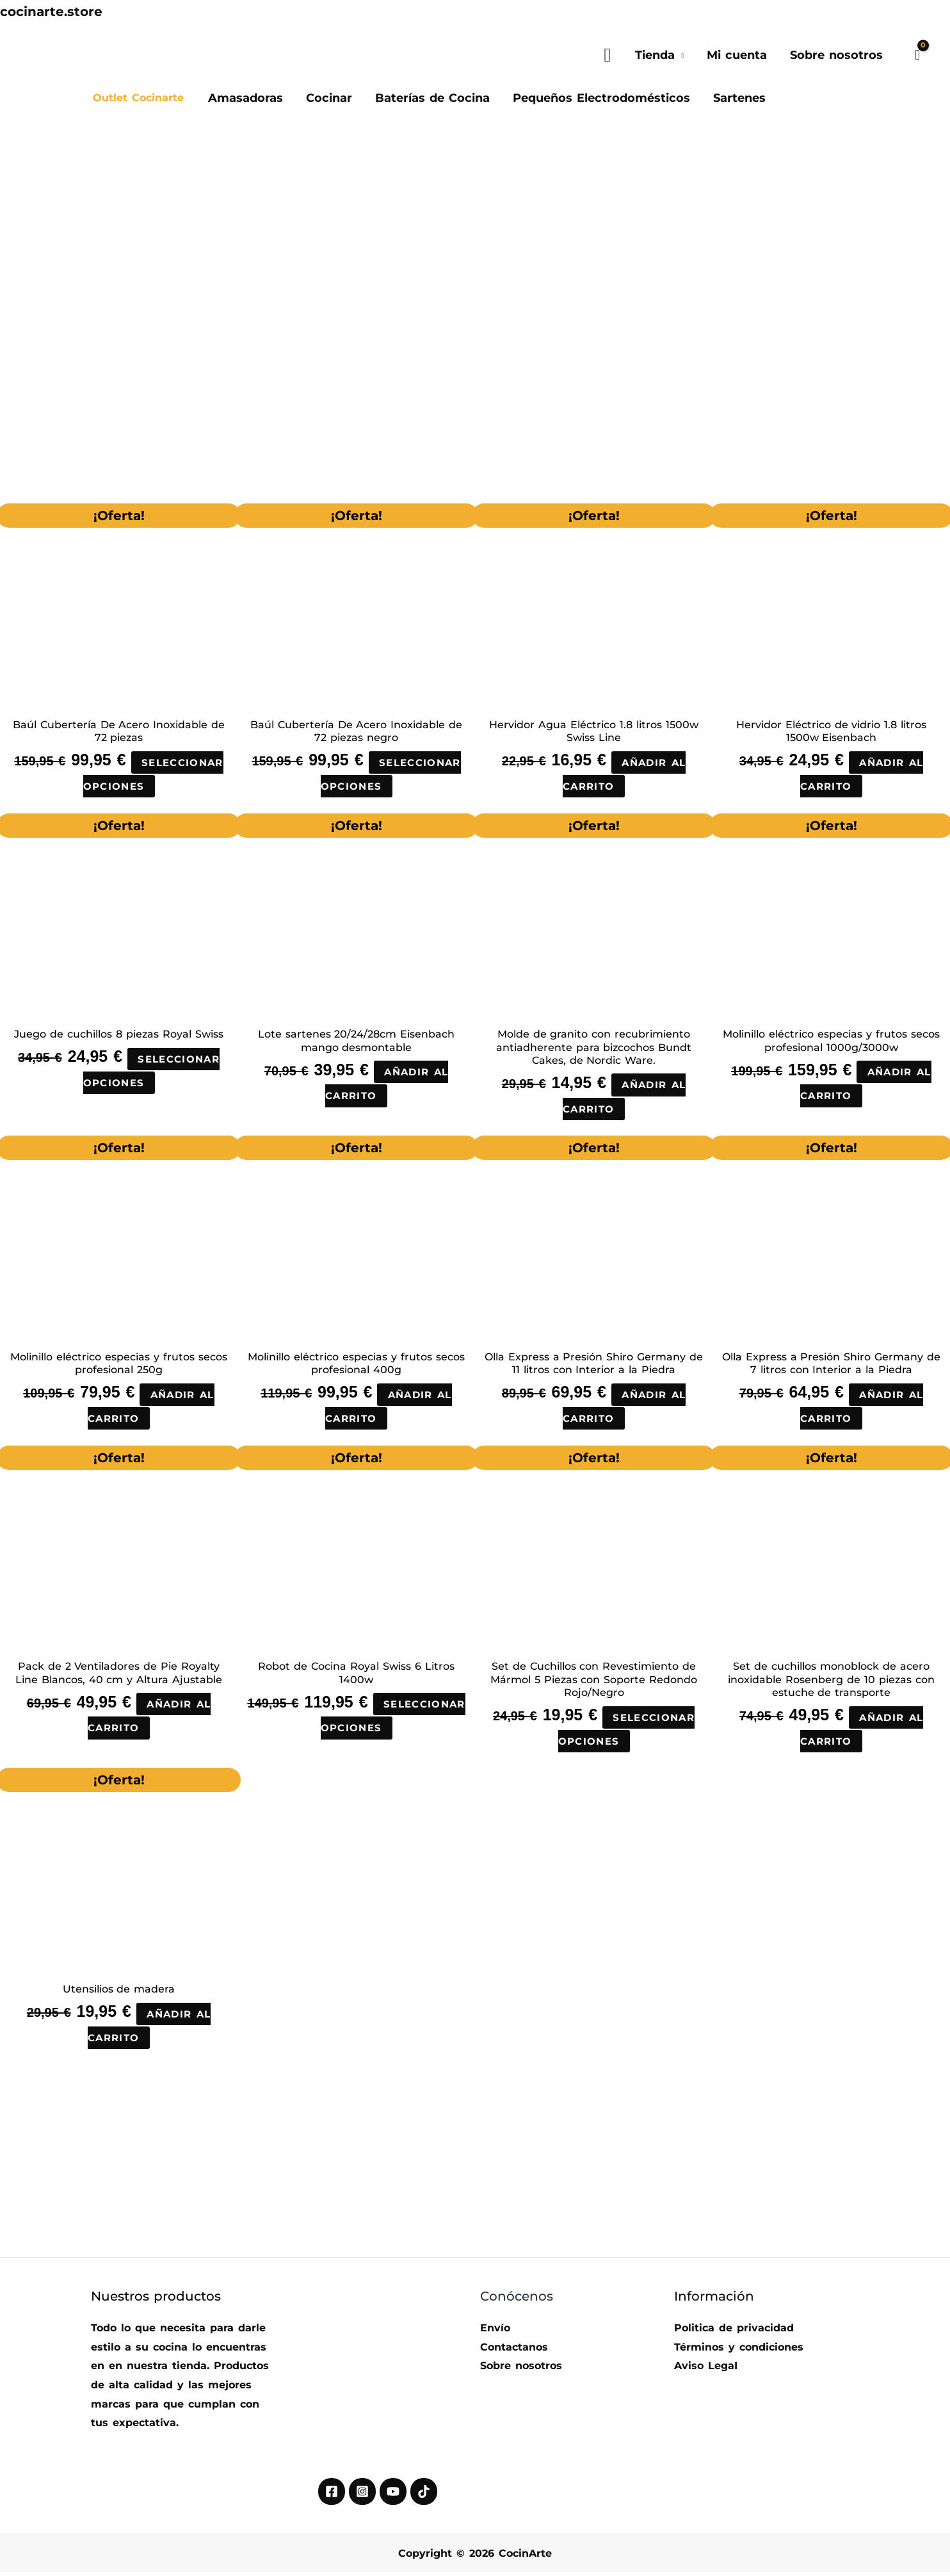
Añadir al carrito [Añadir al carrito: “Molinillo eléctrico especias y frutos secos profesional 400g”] (389, 1409)
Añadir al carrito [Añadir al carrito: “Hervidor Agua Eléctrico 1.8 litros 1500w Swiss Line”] (624, 775)
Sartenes (739, 98)
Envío (495, 2332)
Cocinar (329, 98)
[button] (607, 55)
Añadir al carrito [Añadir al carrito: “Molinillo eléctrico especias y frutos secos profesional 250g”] (151, 1409)
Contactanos (514, 2351)
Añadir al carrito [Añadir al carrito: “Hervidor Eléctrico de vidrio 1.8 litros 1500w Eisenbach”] (862, 775)
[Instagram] (362, 2495)
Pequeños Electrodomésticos (601, 98)
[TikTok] (423, 2495)
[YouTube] (393, 2495)
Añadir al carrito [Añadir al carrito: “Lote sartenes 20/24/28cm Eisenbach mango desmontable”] (387, 1085)
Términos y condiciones (738, 2351)
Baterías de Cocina (432, 98)
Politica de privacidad (734, 2332)
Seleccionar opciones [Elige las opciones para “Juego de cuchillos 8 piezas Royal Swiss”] (152, 1072)
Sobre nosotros (836, 55)
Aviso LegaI (705, 2370)
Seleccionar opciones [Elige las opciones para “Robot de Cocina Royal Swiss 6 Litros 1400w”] (356, 1731)
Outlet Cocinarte (138, 98)
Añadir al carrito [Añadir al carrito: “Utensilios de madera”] (149, 2030)
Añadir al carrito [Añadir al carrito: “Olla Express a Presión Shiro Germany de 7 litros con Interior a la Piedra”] (862, 1409)
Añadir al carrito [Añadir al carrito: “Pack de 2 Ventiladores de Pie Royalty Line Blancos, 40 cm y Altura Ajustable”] (149, 1719)
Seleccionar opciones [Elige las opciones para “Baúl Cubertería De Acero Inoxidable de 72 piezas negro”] (391, 775)
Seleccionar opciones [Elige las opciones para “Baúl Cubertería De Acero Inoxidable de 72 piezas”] (154, 775)
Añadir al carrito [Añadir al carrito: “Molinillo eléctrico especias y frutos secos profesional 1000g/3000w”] (866, 1085)
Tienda (655, 55)
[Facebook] (331, 2495)
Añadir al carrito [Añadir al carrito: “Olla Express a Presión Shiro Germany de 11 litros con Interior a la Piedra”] (624, 1409)
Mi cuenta (737, 55)
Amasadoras (245, 98)
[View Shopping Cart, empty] (917, 55)
